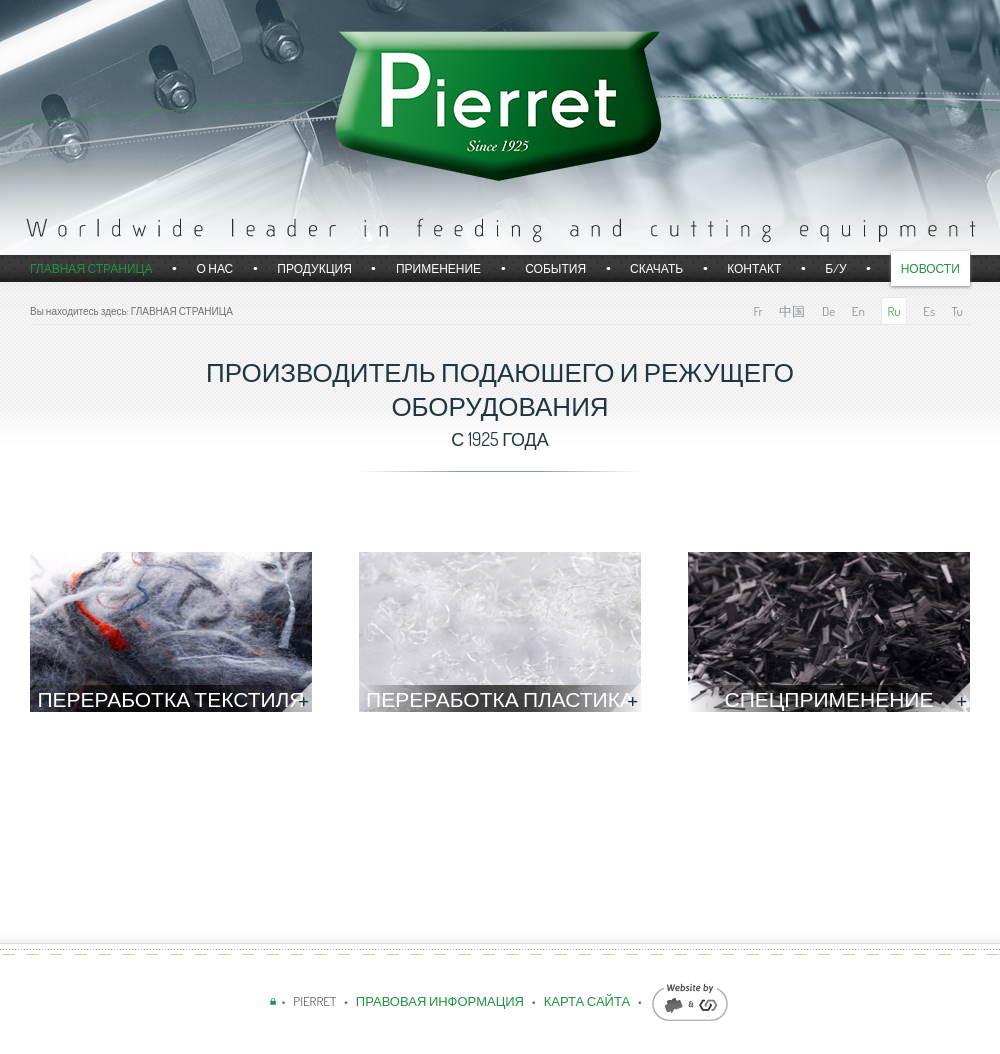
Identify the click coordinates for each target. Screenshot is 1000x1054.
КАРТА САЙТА (587, 1001)
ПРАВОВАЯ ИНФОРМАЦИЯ (441, 1001)
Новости (930, 268)
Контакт (754, 268)
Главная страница (91, 268)
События (555, 268)
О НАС (214, 268)
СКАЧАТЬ (656, 268)
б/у (835, 268)
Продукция (314, 268)
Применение (438, 268)
